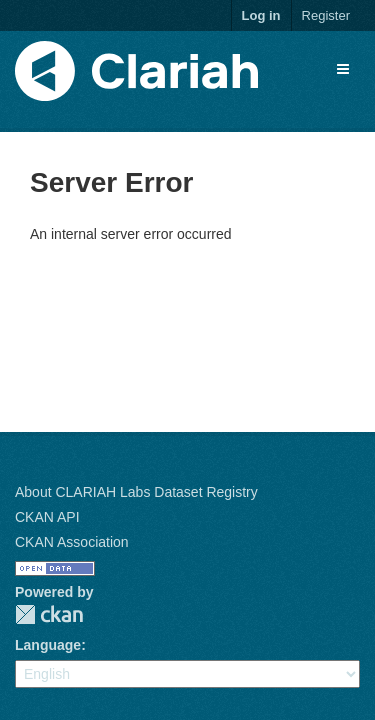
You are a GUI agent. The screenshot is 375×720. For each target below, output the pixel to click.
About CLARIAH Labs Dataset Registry (136, 492)
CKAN (49, 614)
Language (48, 645)
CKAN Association (72, 542)
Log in (261, 15)
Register (326, 15)
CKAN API (47, 517)
